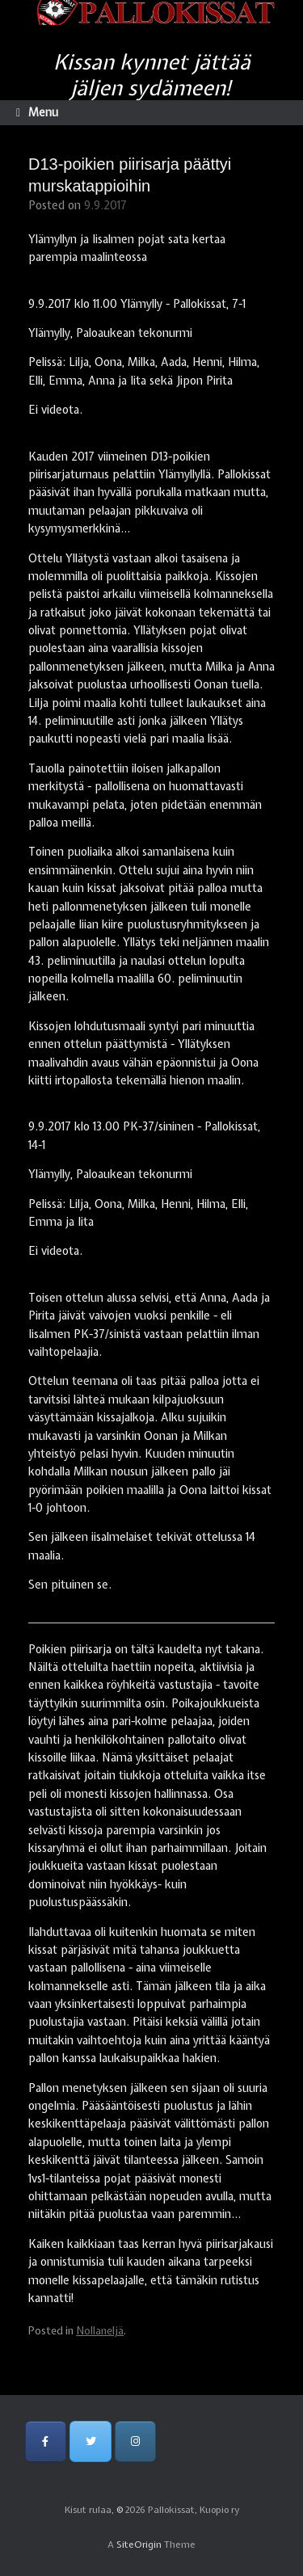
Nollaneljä (100, 2331)
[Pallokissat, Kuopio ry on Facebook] (45, 2441)
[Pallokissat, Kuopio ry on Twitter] (90, 2441)
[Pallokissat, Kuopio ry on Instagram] (135, 2441)
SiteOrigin (139, 2544)
